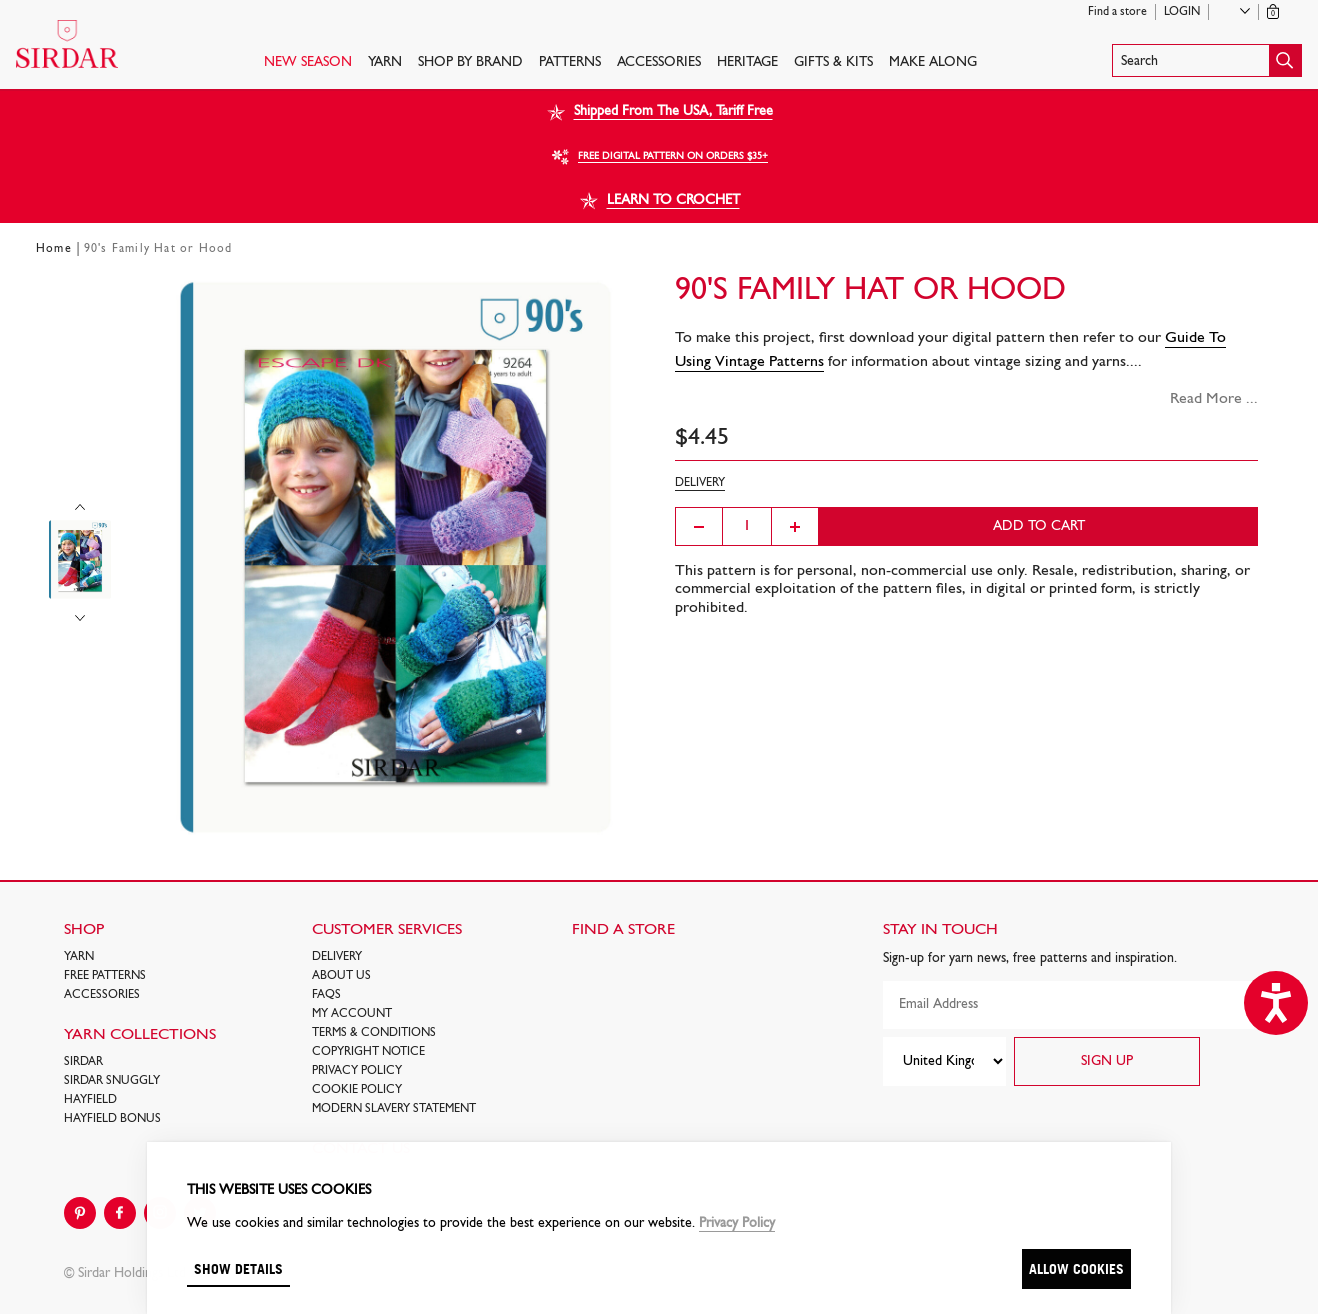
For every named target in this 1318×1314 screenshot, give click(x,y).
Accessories (659, 62)
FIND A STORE (623, 930)
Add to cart (1039, 526)
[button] (1207, 60)
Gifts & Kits (833, 62)
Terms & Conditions (374, 1033)
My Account (352, 1014)
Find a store (1117, 12)
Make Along (933, 62)
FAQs (326, 995)
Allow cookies (1076, 1268)
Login (1182, 12)
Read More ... (1214, 399)
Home (54, 249)
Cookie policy (357, 1090)
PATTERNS (570, 62)
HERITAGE (747, 62)
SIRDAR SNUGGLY (112, 1081)
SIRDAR (83, 1062)
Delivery (337, 957)
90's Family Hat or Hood (158, 249)
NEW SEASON (308, 62)
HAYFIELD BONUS (112, 1119)
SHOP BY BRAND (470, 62)
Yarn (385, 62)
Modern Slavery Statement (394, 1109)
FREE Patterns (105, 976)
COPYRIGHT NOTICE (368, 1052)
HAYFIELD (90, 1100)
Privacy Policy (357, 1071)
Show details (238, 1268)
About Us (341, 976)
